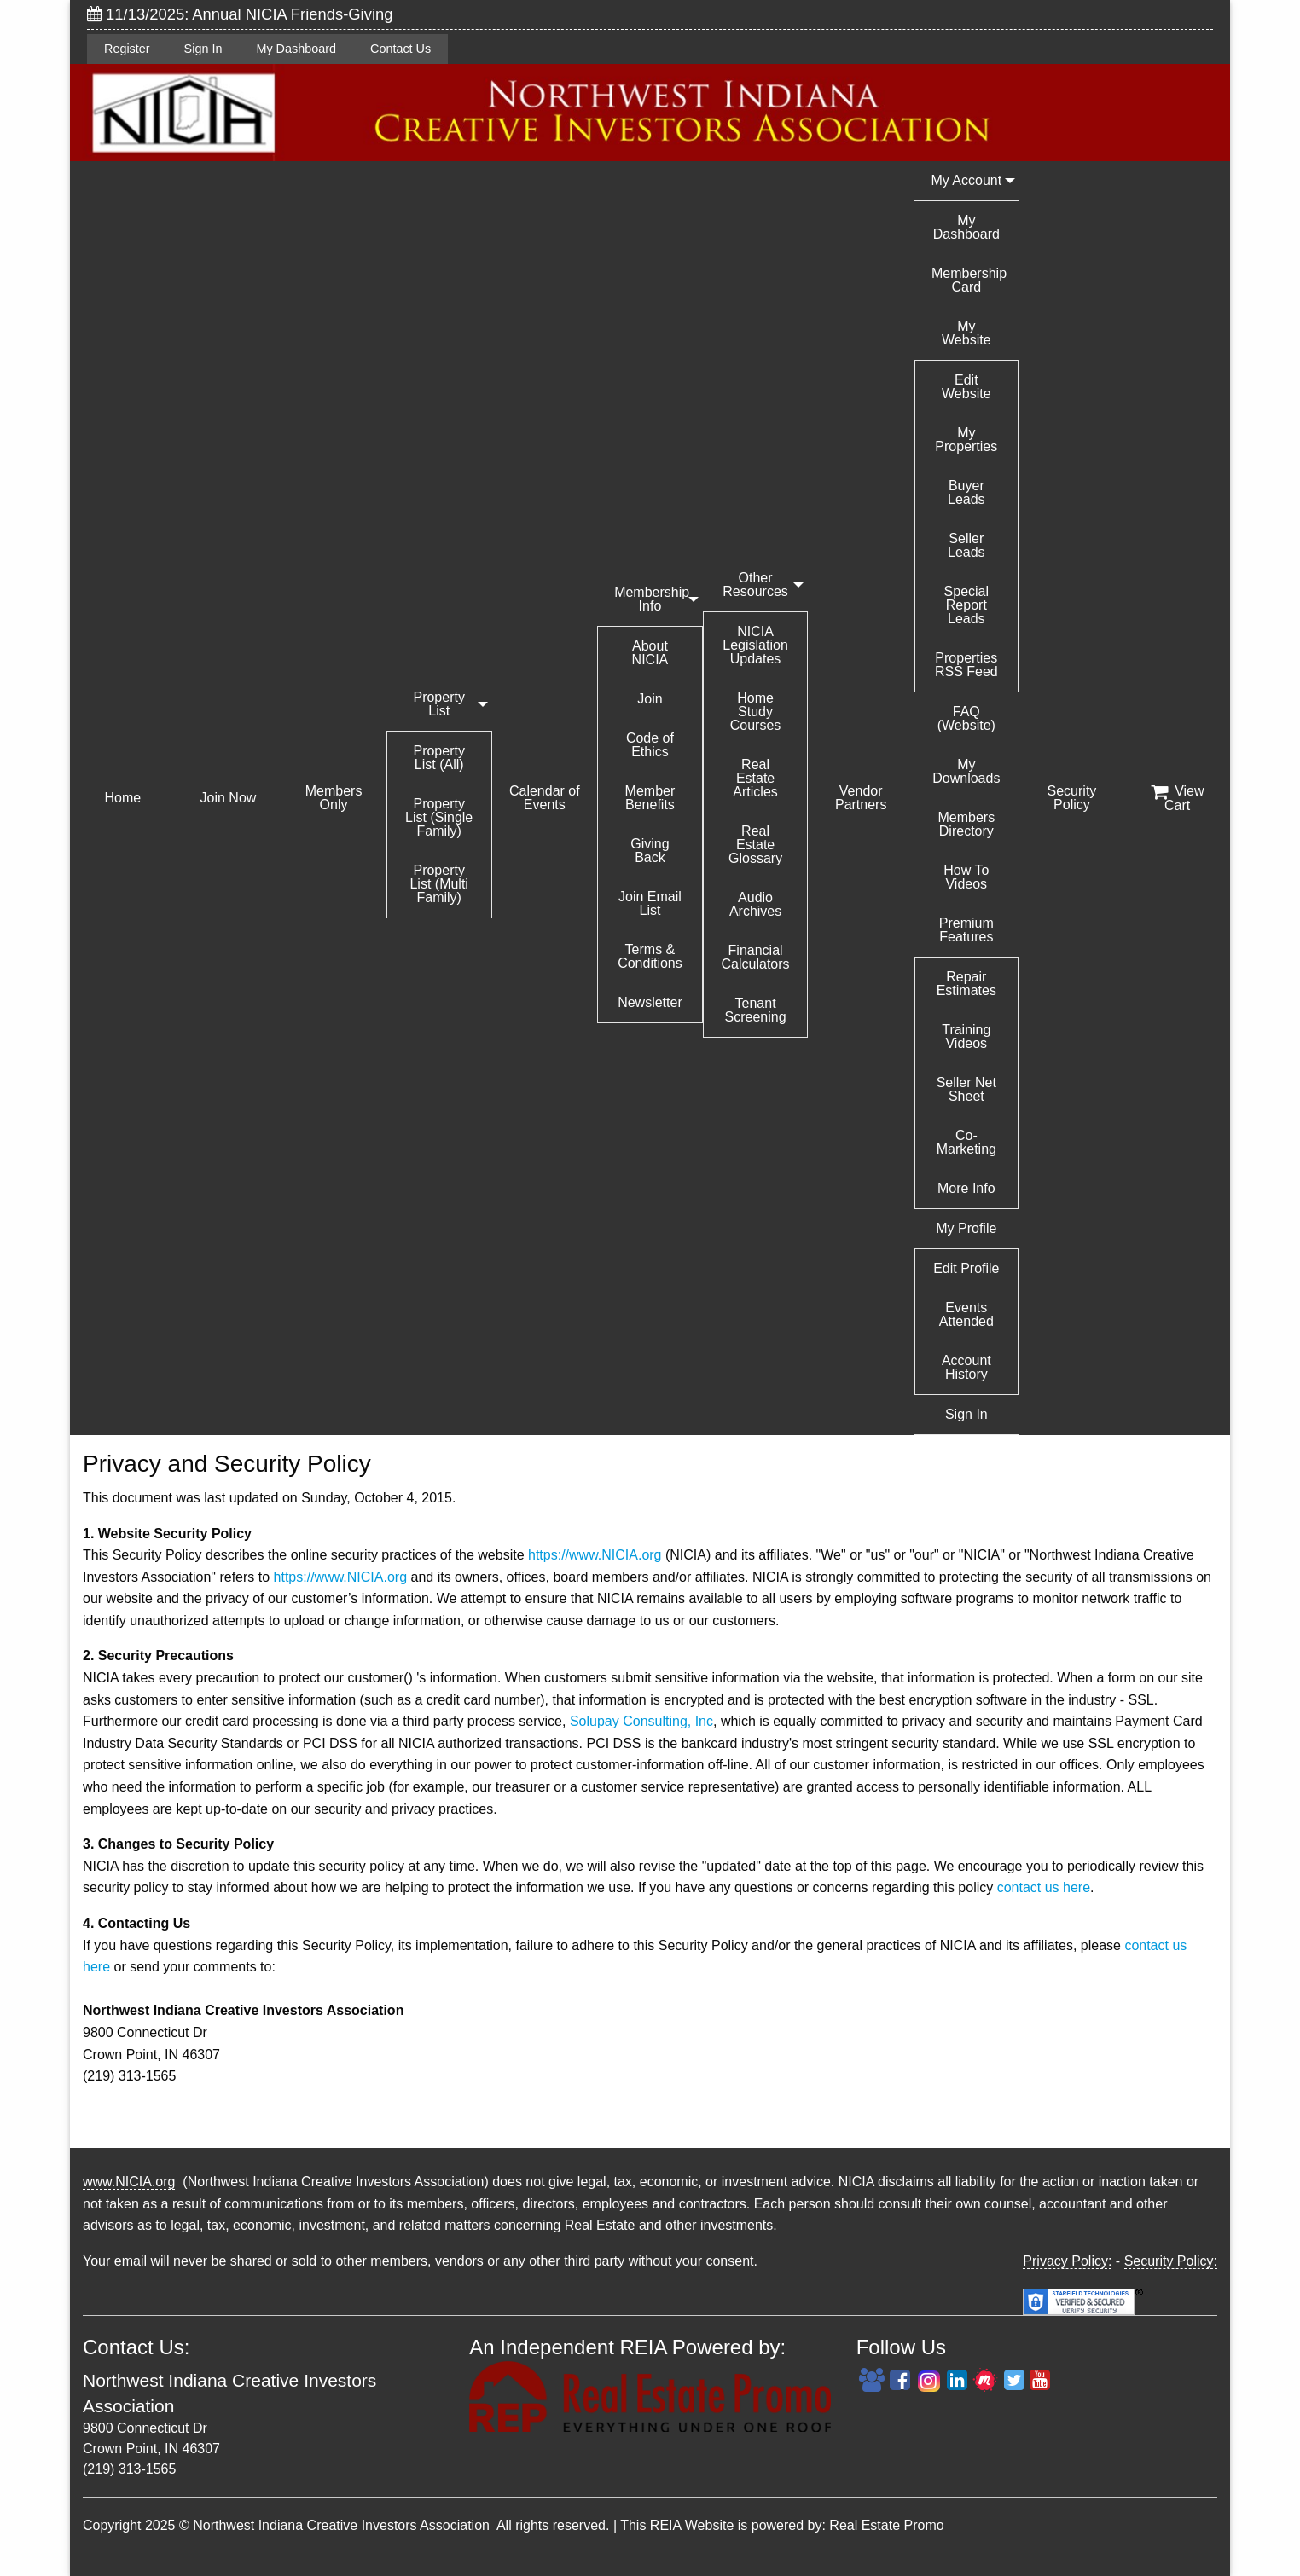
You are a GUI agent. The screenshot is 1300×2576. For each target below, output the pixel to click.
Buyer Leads (966, 492)
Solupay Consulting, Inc (641, 1721)
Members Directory (966, 824)
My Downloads (966, 771)
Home (122, 797)
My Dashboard (296, 48)
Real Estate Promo (886, 2525)
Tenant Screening (755, 1010)
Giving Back (649, 850)
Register (127, 48)
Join (649, 699)
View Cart (1177, 798)
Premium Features (966, 930)
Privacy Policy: (1067, 2261)
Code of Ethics (650, 745)
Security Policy (1072, 798)
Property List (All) (438, 758)
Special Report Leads (966, 605)
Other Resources (755, 584)
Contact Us (400, 48)
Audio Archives (755, 904)
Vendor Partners (860, 798)
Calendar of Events (544, 798)
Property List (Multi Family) (438, 884)
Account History (966, 1367)
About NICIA (650, 653)
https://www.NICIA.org (595, 1555)
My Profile (966, 1228)
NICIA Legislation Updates (755, 645)
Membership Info (651, 599)
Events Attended (966, 1314)
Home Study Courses (755, 711)
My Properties (966, 439)
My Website (966, 333)
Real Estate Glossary (755, 844)
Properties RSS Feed (966, 665)
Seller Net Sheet (966, 1089)
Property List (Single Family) (439, 817)
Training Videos (966, 1036)
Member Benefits (650, 798)
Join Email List (650, 903)
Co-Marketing (966, 1142)
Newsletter (650, 1002)
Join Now (228, 797)
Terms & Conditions (650, 956)
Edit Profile (966, 1268)
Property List (438, 704)
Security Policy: (1170, 2261)
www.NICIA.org (129, 2181)
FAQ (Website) (966, 718)
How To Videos (966, 877)
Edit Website (966, 387)
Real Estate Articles (755, 778)
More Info (966, 1188)
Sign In (203, 48)
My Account (966, 180)
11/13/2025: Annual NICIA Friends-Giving (239, 14)
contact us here (1043, 1887)
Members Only (334, 798)
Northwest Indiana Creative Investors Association (341, 2525)
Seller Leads (966, 545)
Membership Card (969, 280)
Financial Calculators (756, 957)
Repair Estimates (966, 984)
